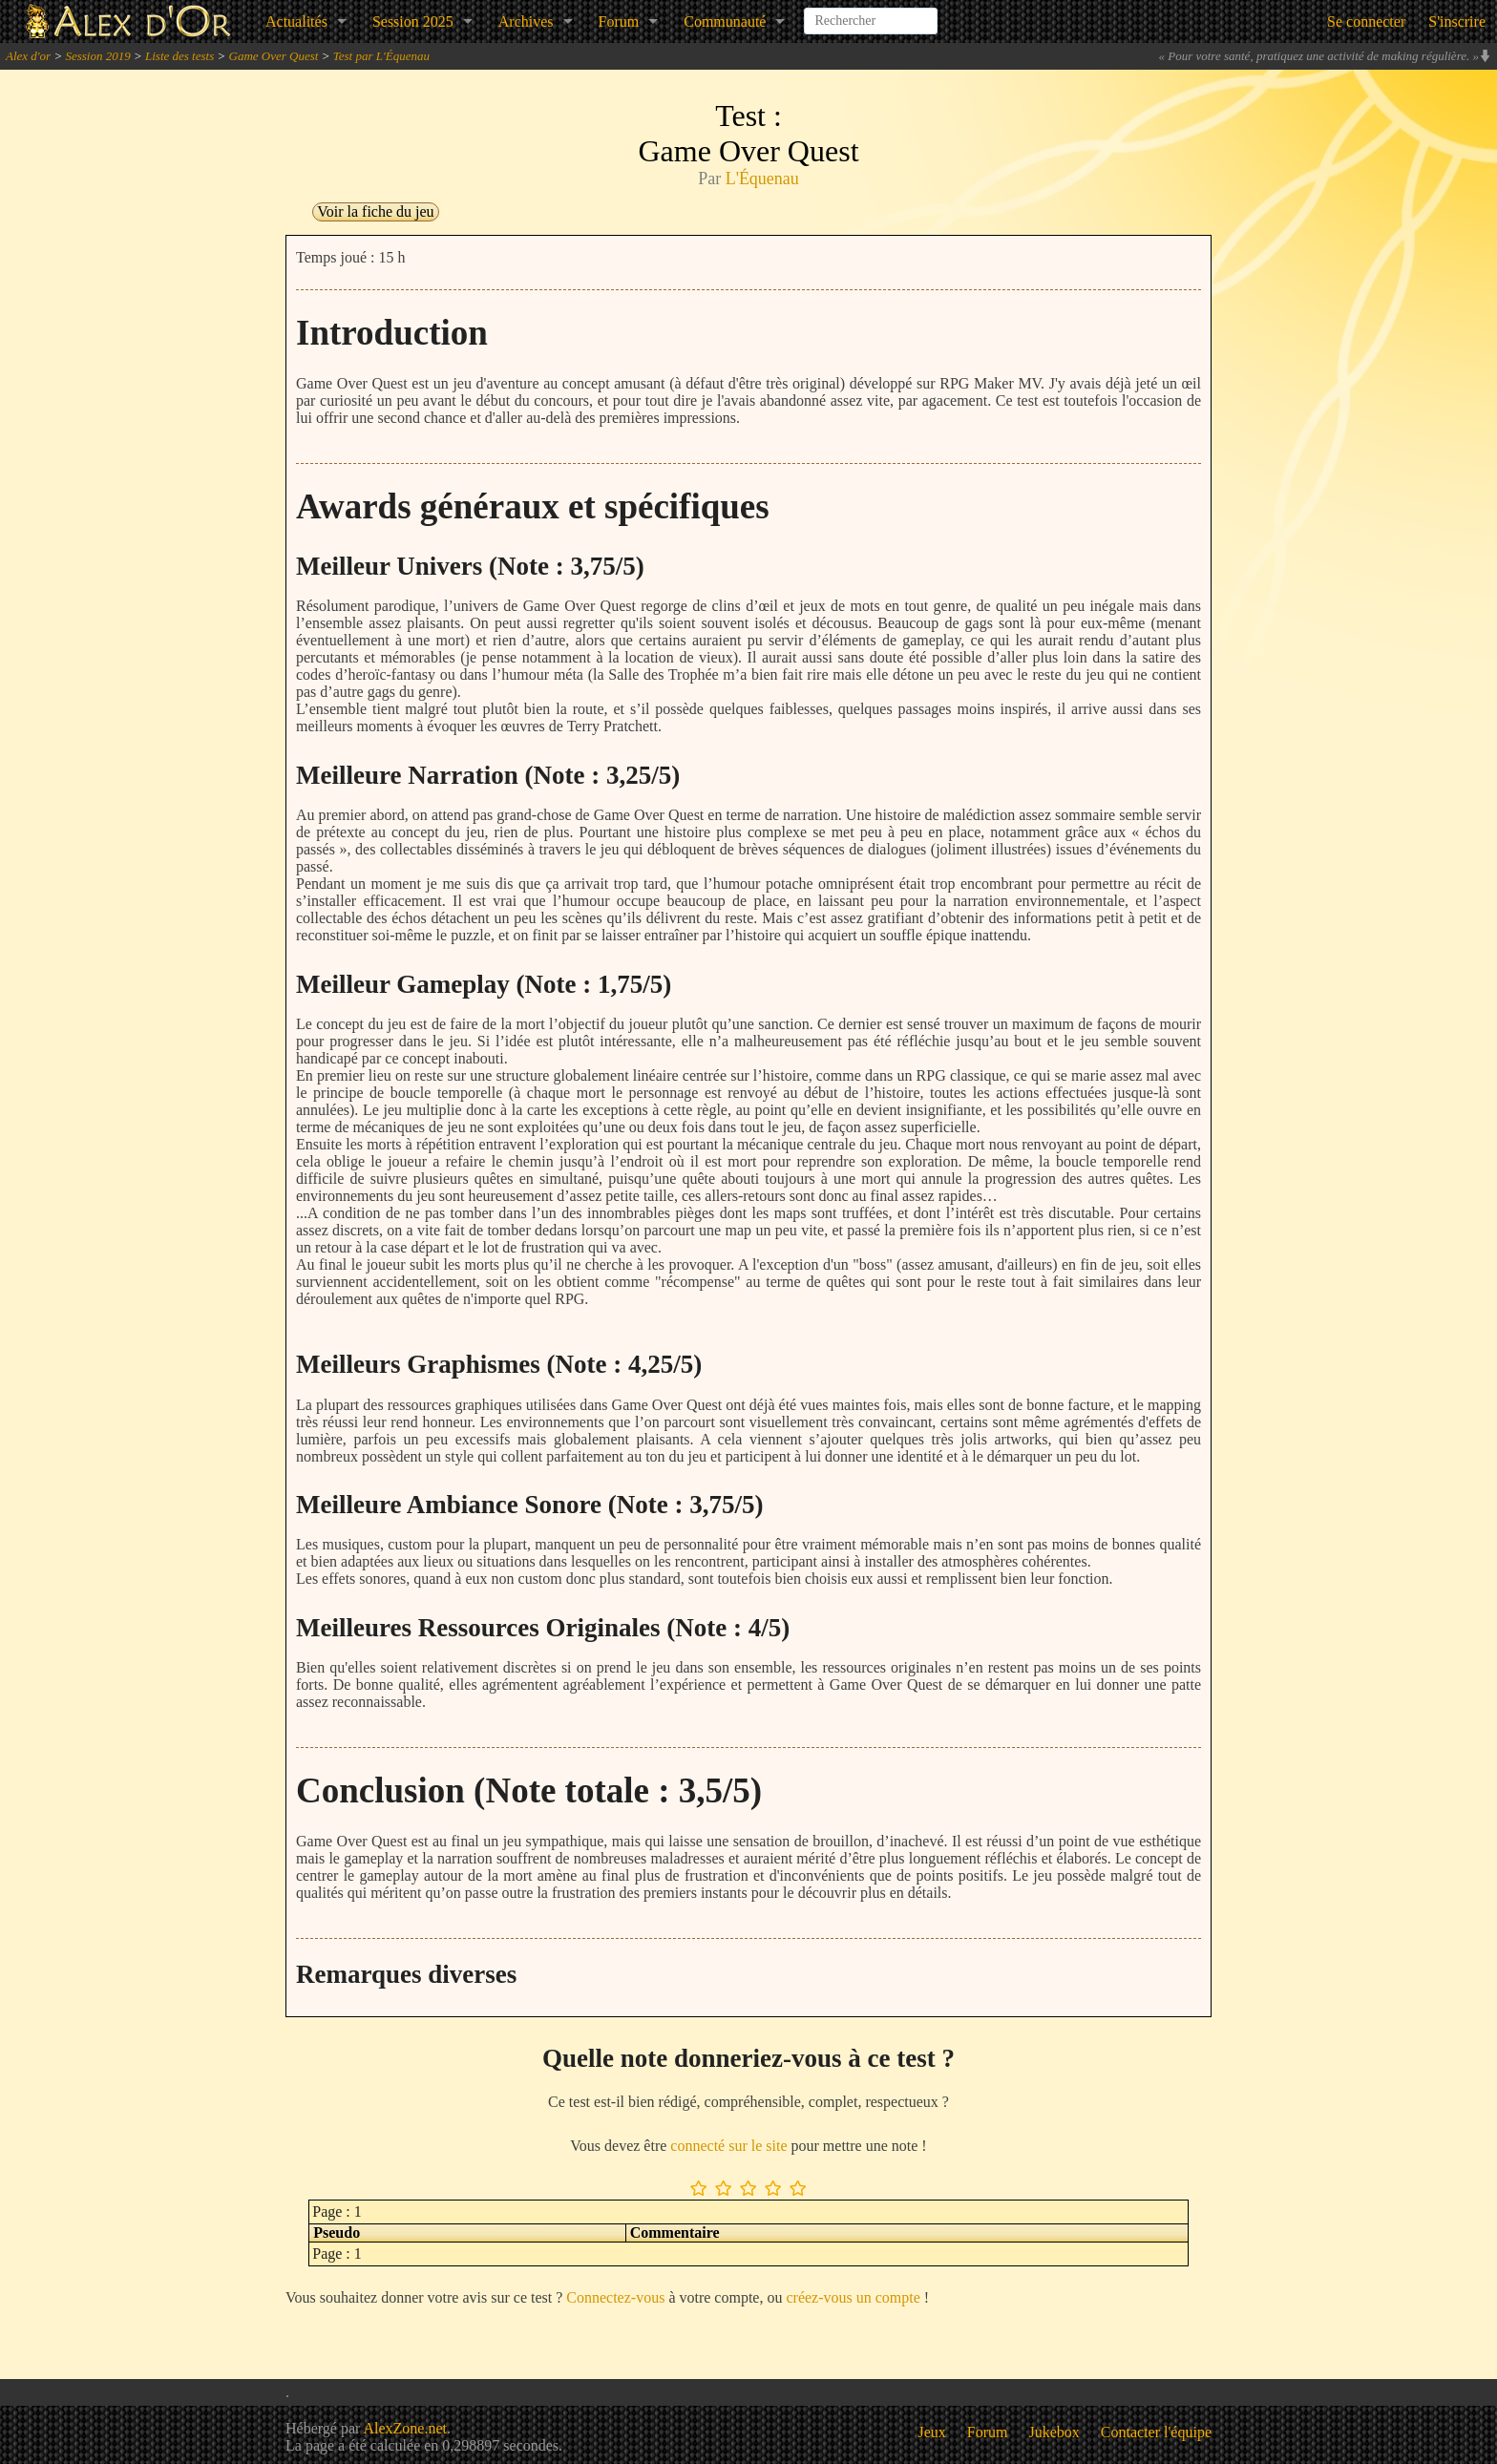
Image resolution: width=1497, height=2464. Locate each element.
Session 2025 (412, 21)
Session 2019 (97, 56)
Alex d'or (28, 56)
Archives (526, 21)
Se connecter (1366, 21)
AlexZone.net (405, 2428)
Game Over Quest (274, 56)
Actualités (296, 21)
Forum (619, 21)
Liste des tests (179, 56)
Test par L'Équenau (381, 56)
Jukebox (1054, 2432)
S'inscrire (1457, 21)
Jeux (932, 2432)
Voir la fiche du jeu (375, 211)
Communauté (725, 21)
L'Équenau (762, 178)
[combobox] (871, 13)
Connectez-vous (615, 2297)
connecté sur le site (728, 2146)
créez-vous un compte (852, 2297)
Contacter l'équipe (1156, 2432)
